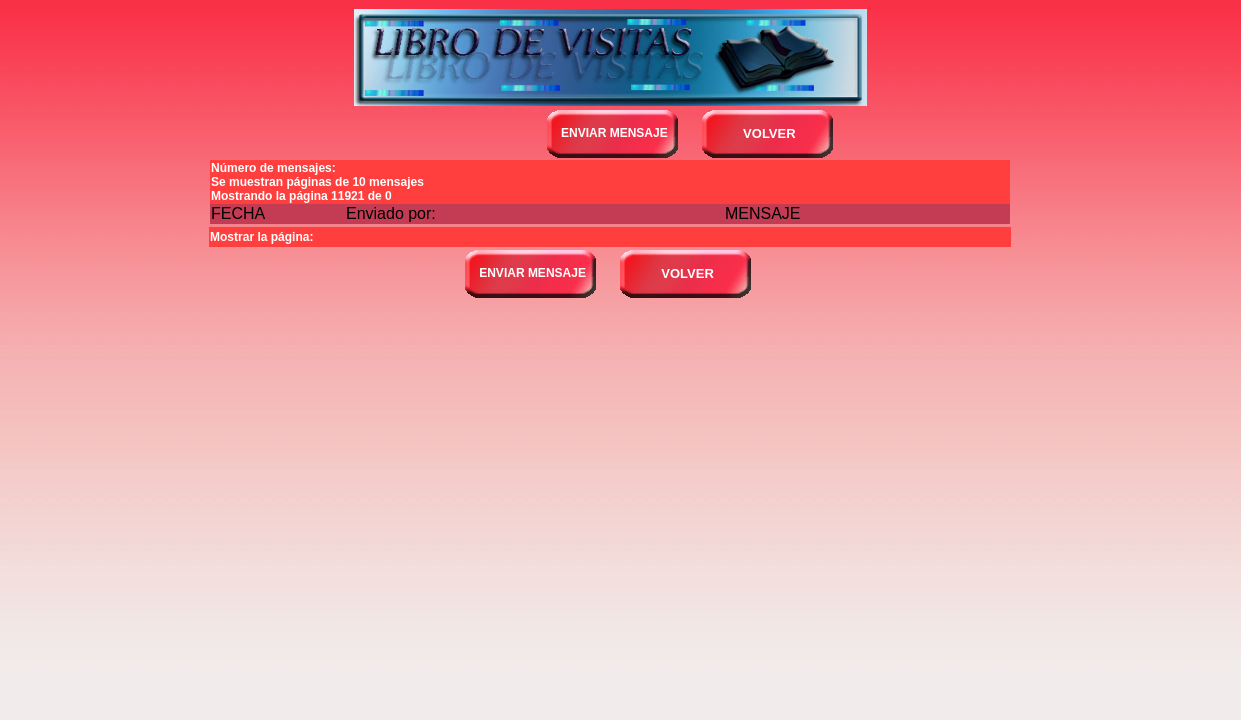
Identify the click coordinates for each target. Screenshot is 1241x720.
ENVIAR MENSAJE (614, 133)
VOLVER (769, 133)
